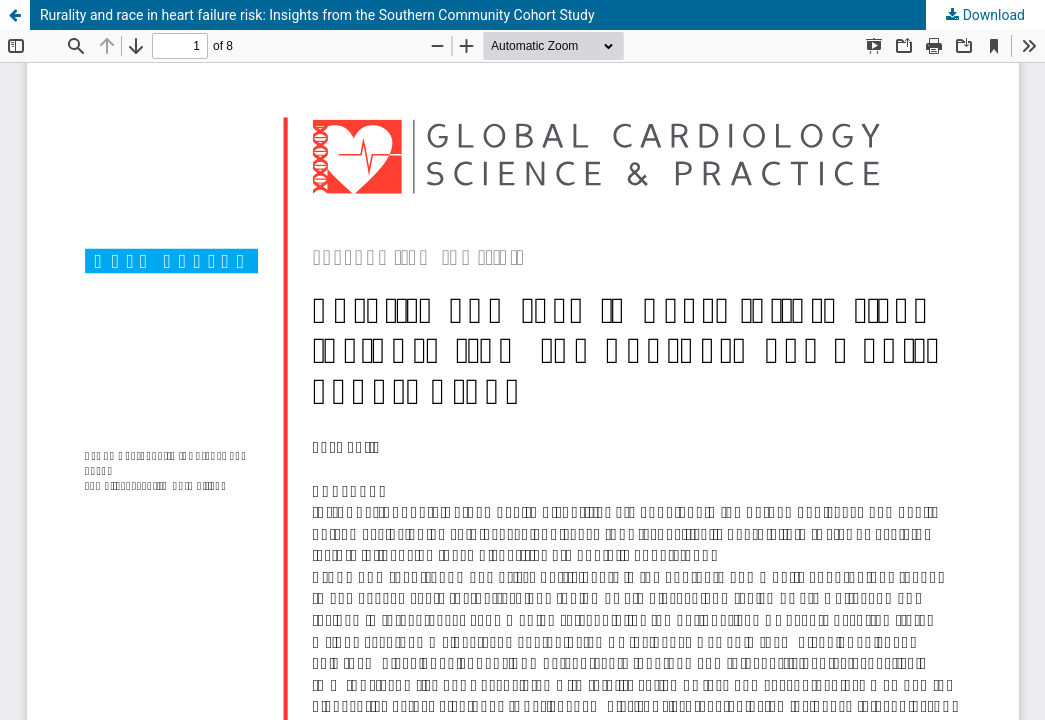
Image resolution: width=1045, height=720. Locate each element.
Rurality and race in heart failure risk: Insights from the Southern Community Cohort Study (317, 15)
